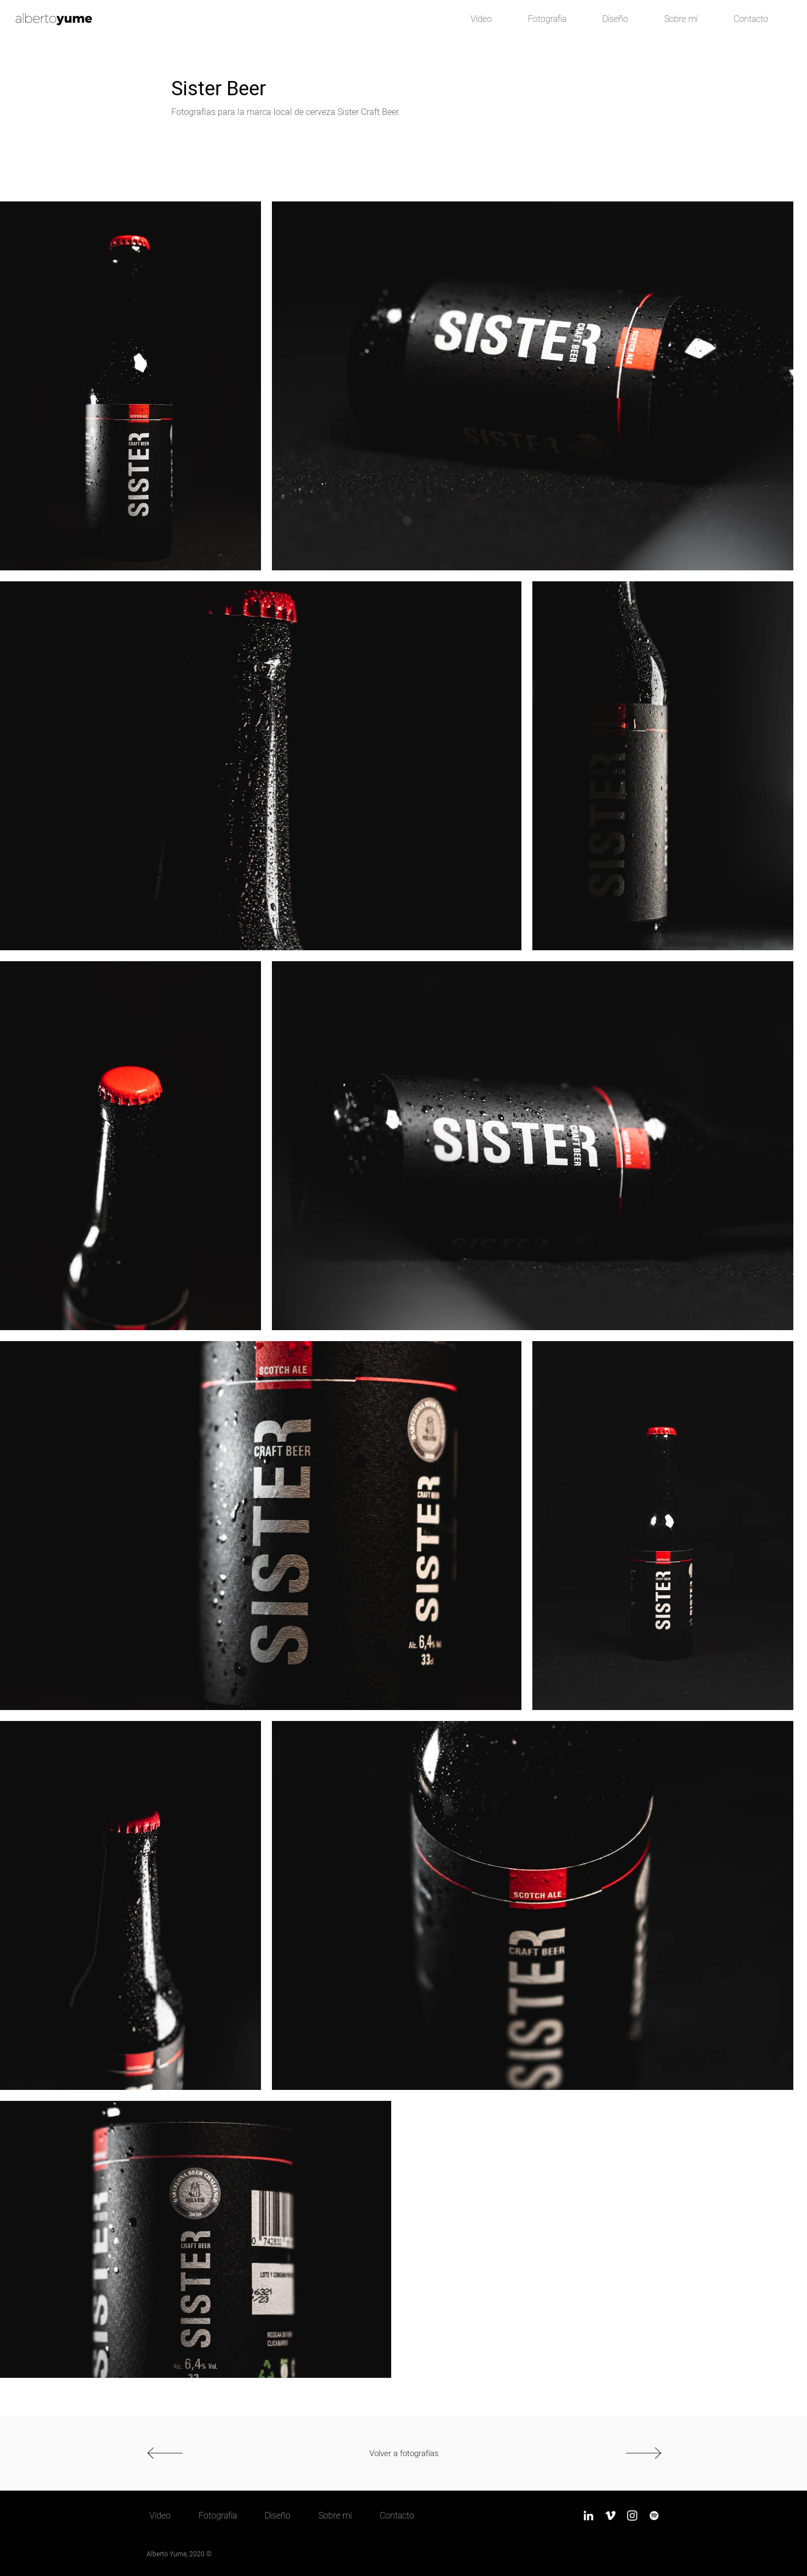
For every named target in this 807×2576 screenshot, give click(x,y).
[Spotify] (654, 2515)
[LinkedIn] (588, 2515)
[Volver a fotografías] (404, 2453)
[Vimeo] (610, 2515)
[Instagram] (632, 2515)
